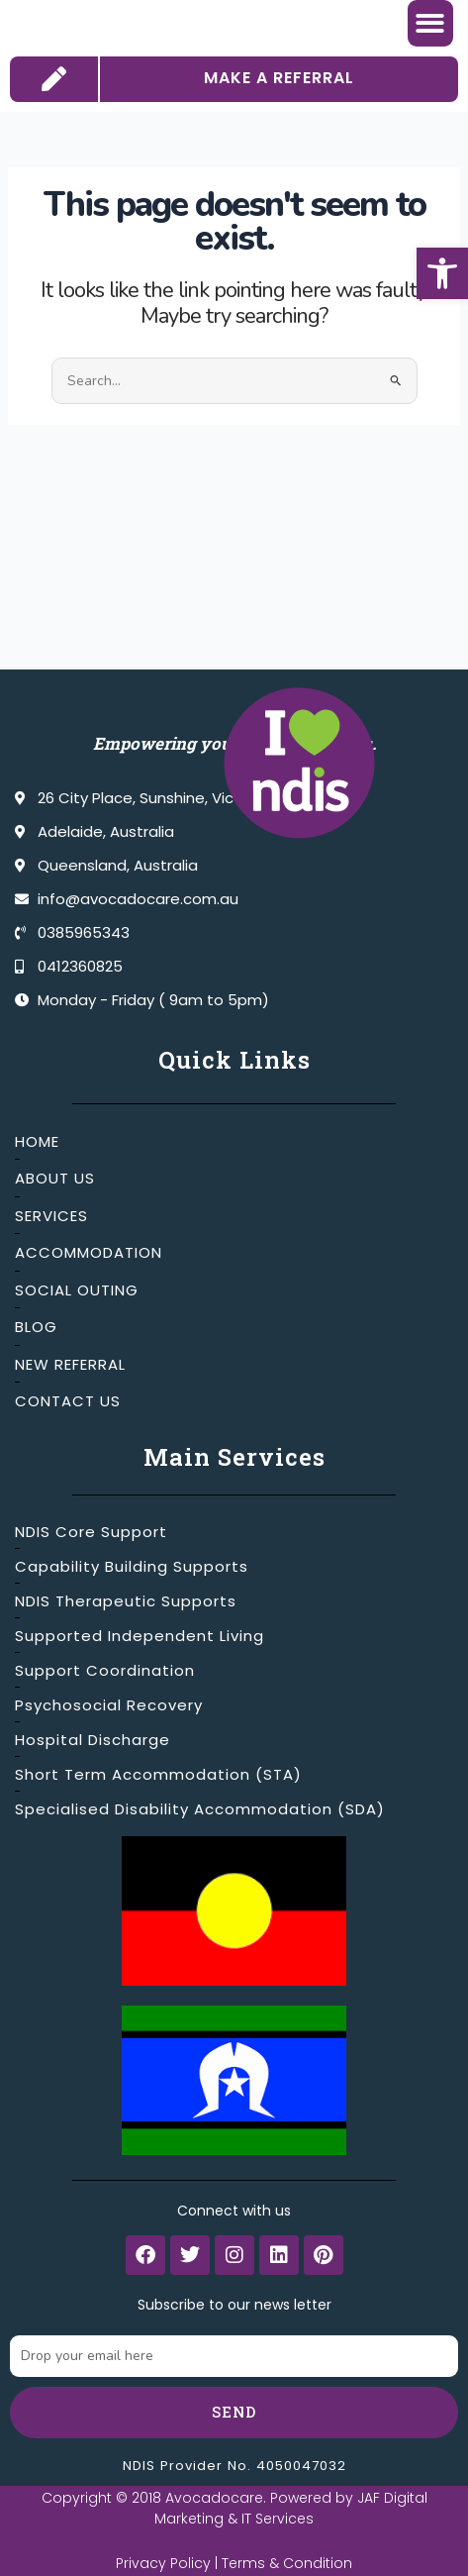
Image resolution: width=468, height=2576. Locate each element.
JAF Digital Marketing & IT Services (290, 2508)
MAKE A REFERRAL (279, 129)
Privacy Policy (163, 2563)
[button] (442, 273)
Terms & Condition (287, 2563)
